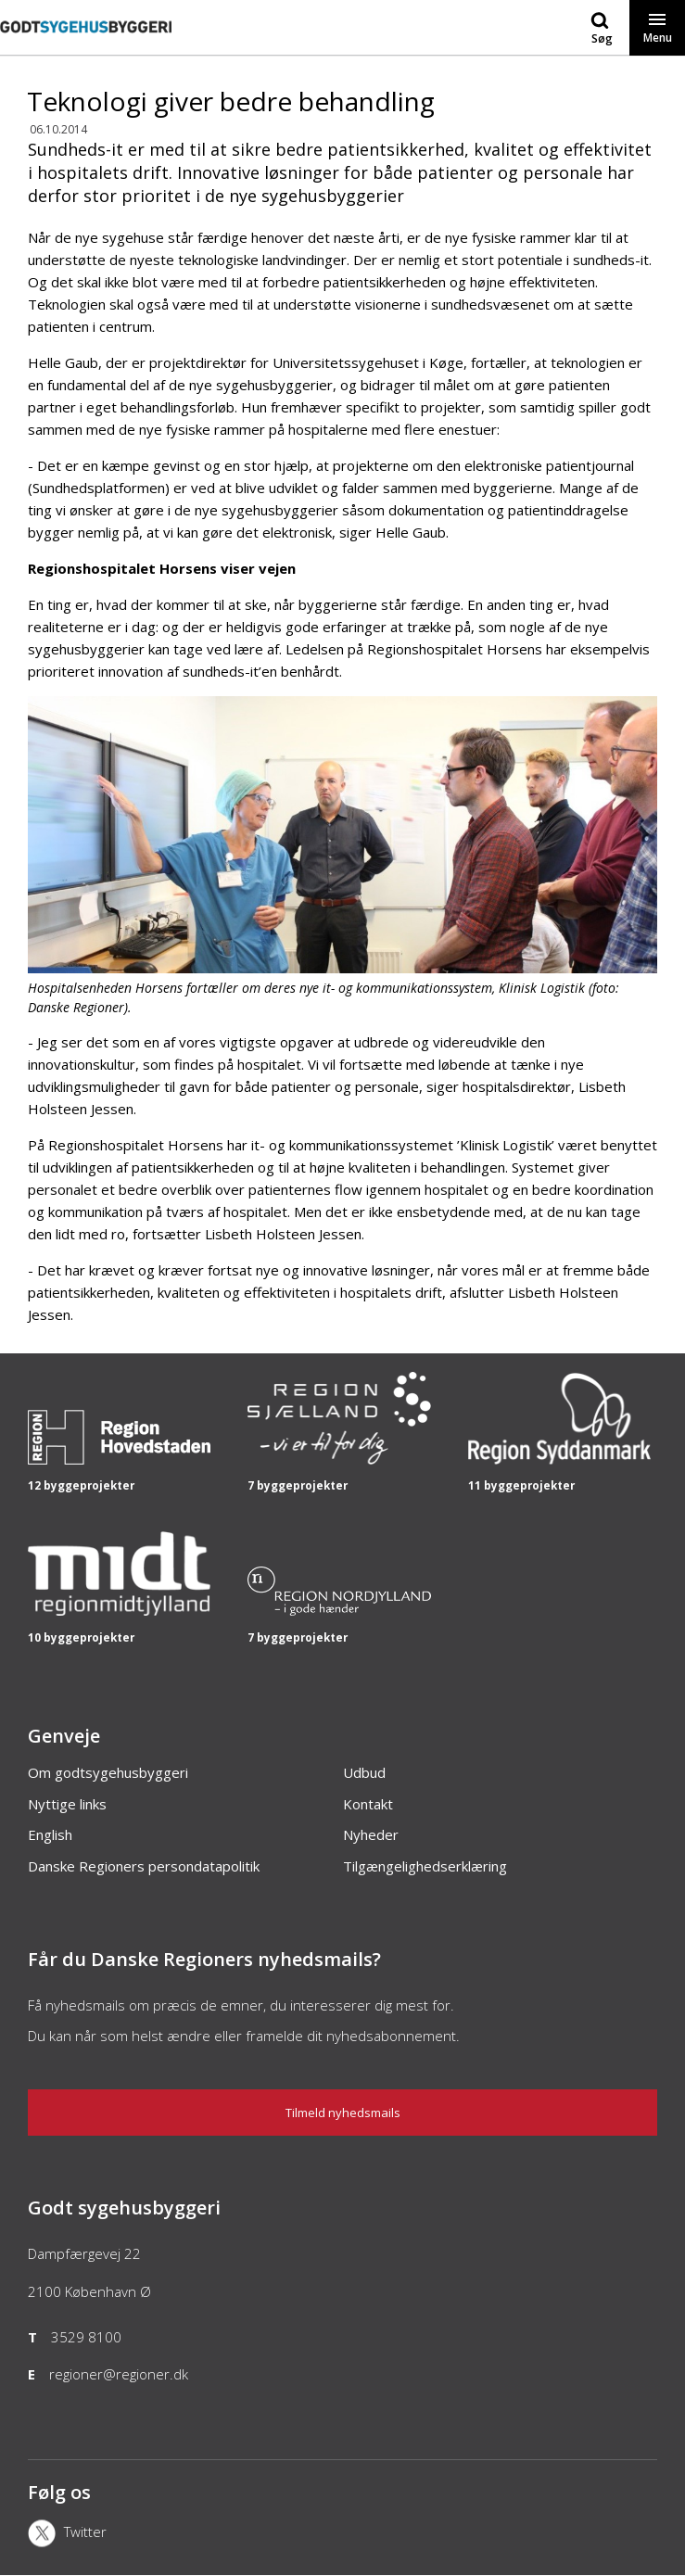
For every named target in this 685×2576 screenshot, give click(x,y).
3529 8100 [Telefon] (86, 2337)
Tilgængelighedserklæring (425, 1866)
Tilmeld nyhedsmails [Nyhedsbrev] (342, 2112)
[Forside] (85, 45)
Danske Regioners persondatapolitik (144, 1866)
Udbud (364, 1772)
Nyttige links (67, 1804)
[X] (131, 2535)
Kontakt (368, 1804)
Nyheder (371, 1834)
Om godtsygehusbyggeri (108, 1772)
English (50, 1834)
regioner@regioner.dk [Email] (118, 2374)
